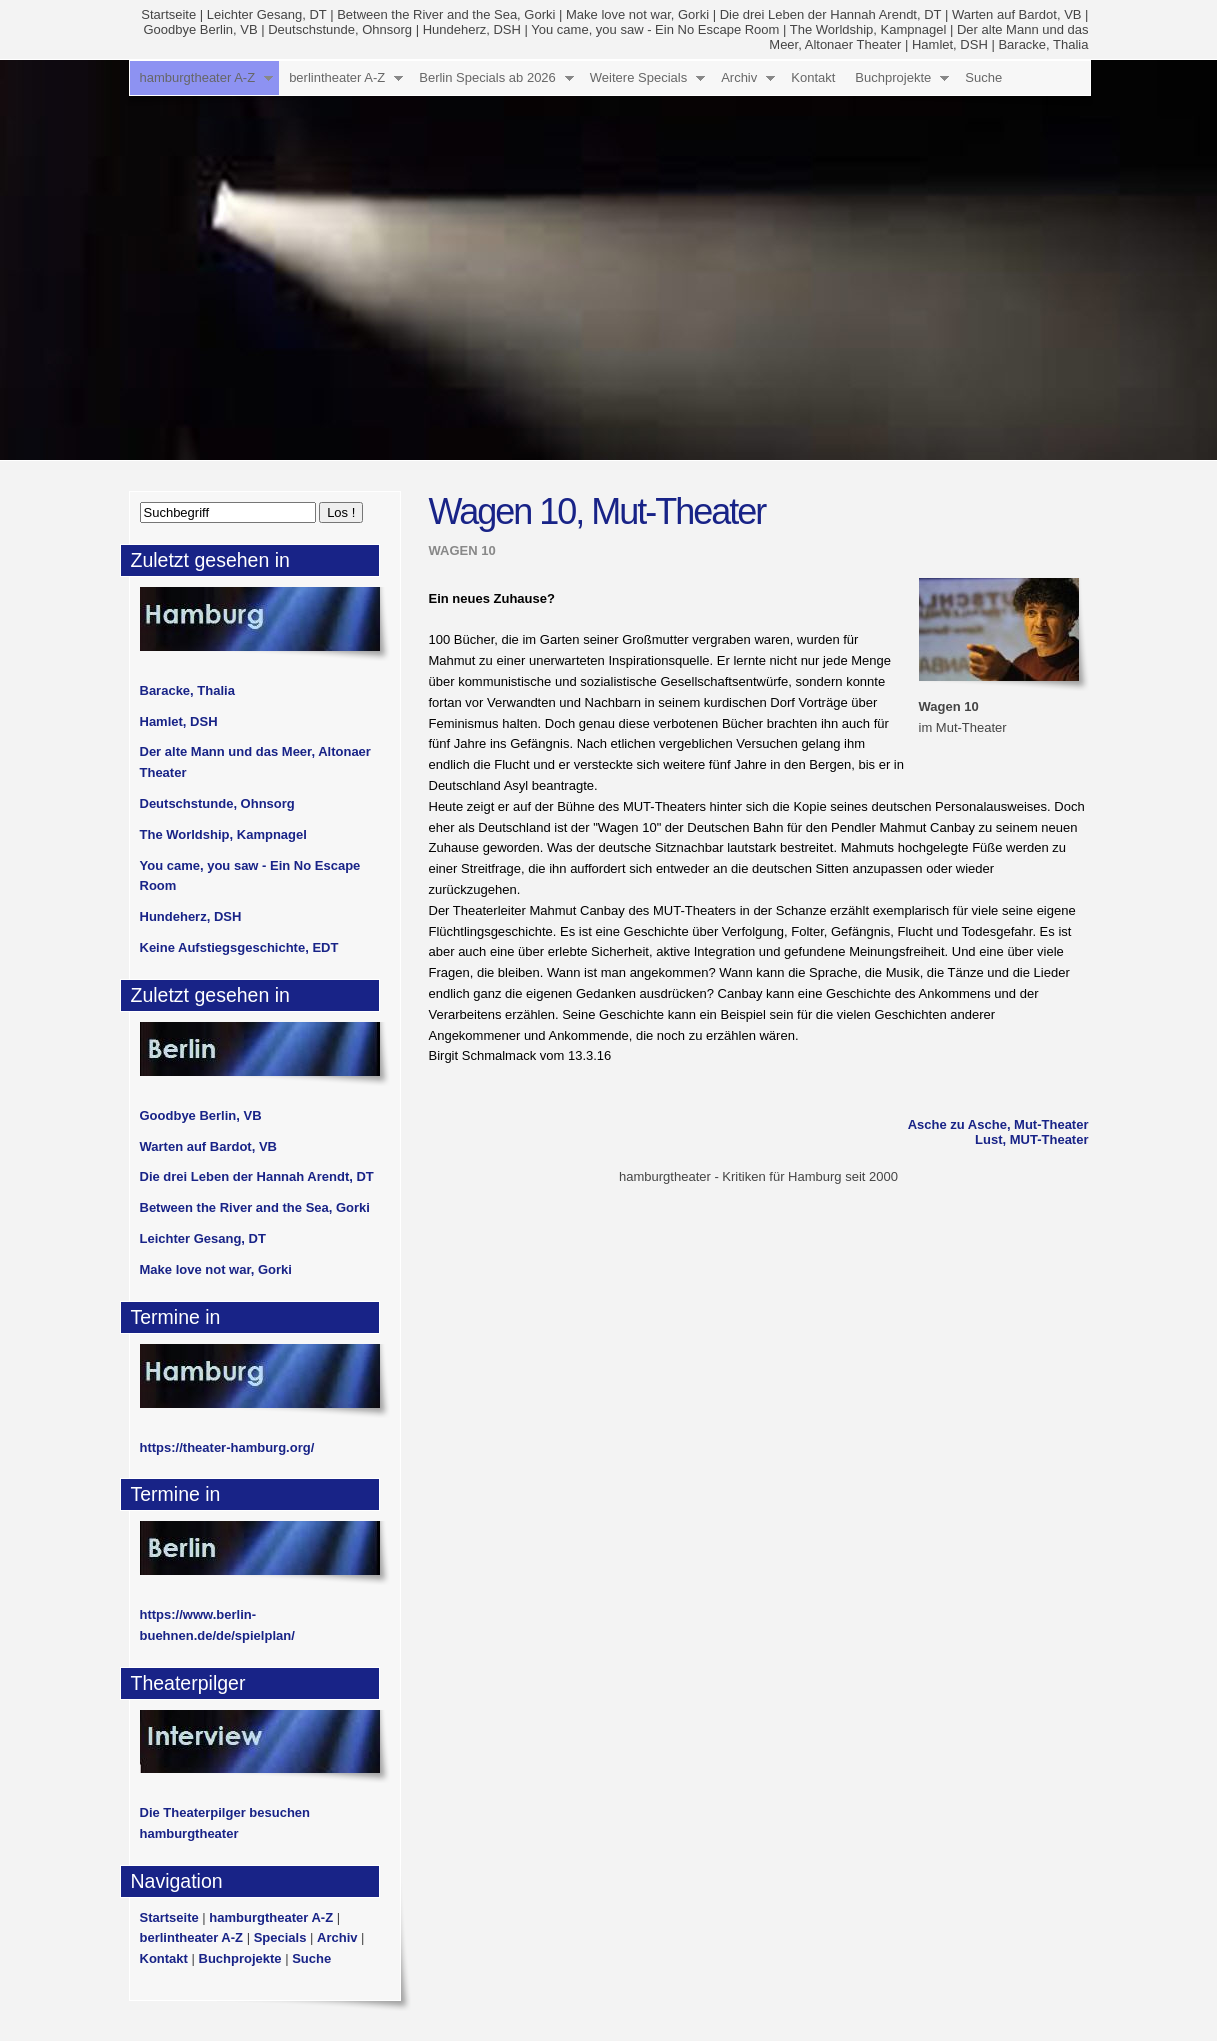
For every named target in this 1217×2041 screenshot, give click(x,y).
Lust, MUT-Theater (1031, 1139)
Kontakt (813, 77)
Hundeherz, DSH (472, 29)
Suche (983, 77)
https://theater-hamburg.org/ (227, 1447)
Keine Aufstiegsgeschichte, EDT (239, 947)
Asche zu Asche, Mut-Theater (998, 1124)
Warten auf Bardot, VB (1017, 14)
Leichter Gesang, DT (267, 14)
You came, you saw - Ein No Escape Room (655, 29)
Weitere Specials (638, 77)
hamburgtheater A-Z (198, 77)
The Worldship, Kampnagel (868, 29)
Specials (280, 1937)
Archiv (739, 77)
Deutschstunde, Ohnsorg (340, 29)
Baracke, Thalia (1043, 44)
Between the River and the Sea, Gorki (446, 14)
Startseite (168, 14)
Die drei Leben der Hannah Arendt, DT (831, 14)
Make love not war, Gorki (637, 14)
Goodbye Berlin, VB (200, 29)
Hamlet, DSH (950, 44)
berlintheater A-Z (337, 77)
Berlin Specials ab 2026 (487, 77)
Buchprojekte (893, 77)
